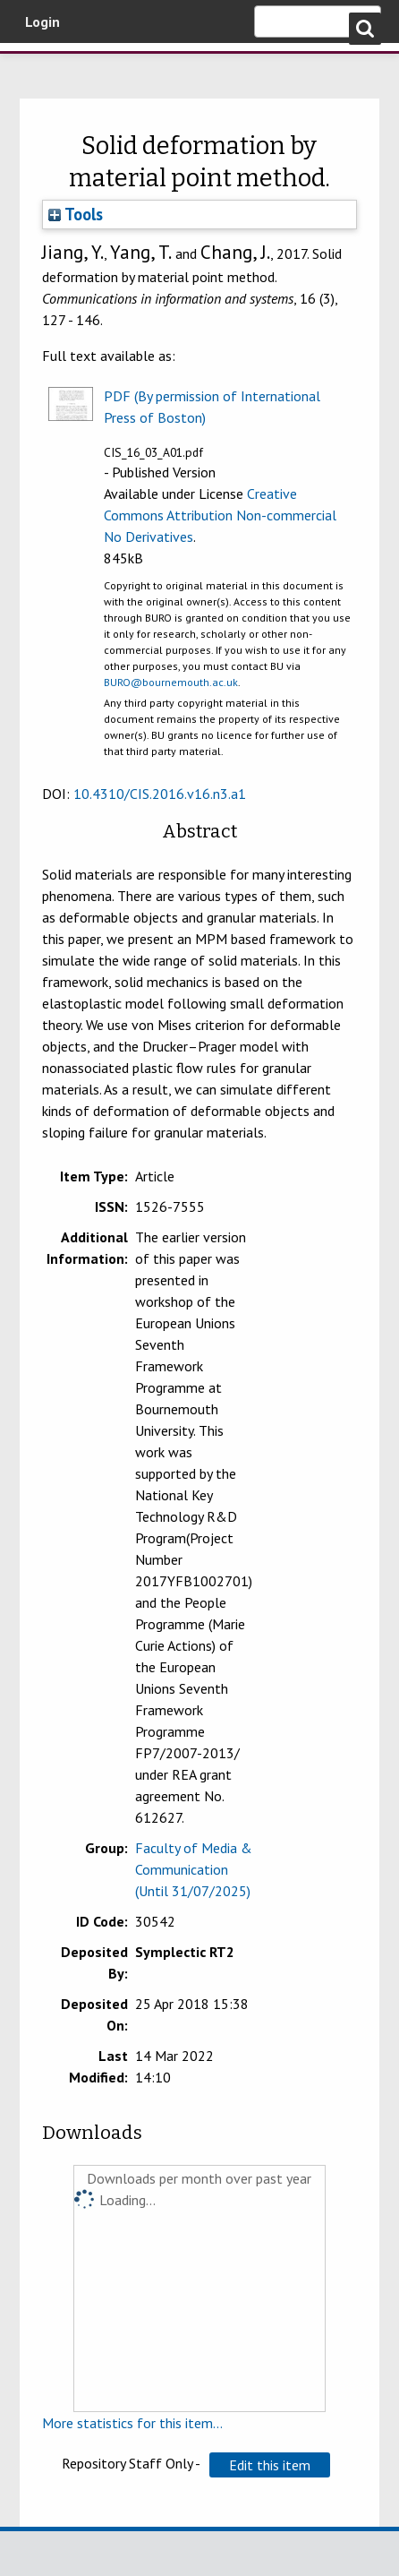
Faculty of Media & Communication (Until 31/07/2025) (193, 1869)
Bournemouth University (40, 67)
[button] (269, 2464)
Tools (75, 214)
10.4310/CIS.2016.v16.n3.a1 (159, 794)
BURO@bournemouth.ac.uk (171, 682)
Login (42, 21)
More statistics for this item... (132, 2423)
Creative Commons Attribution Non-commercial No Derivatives (220, 515)
